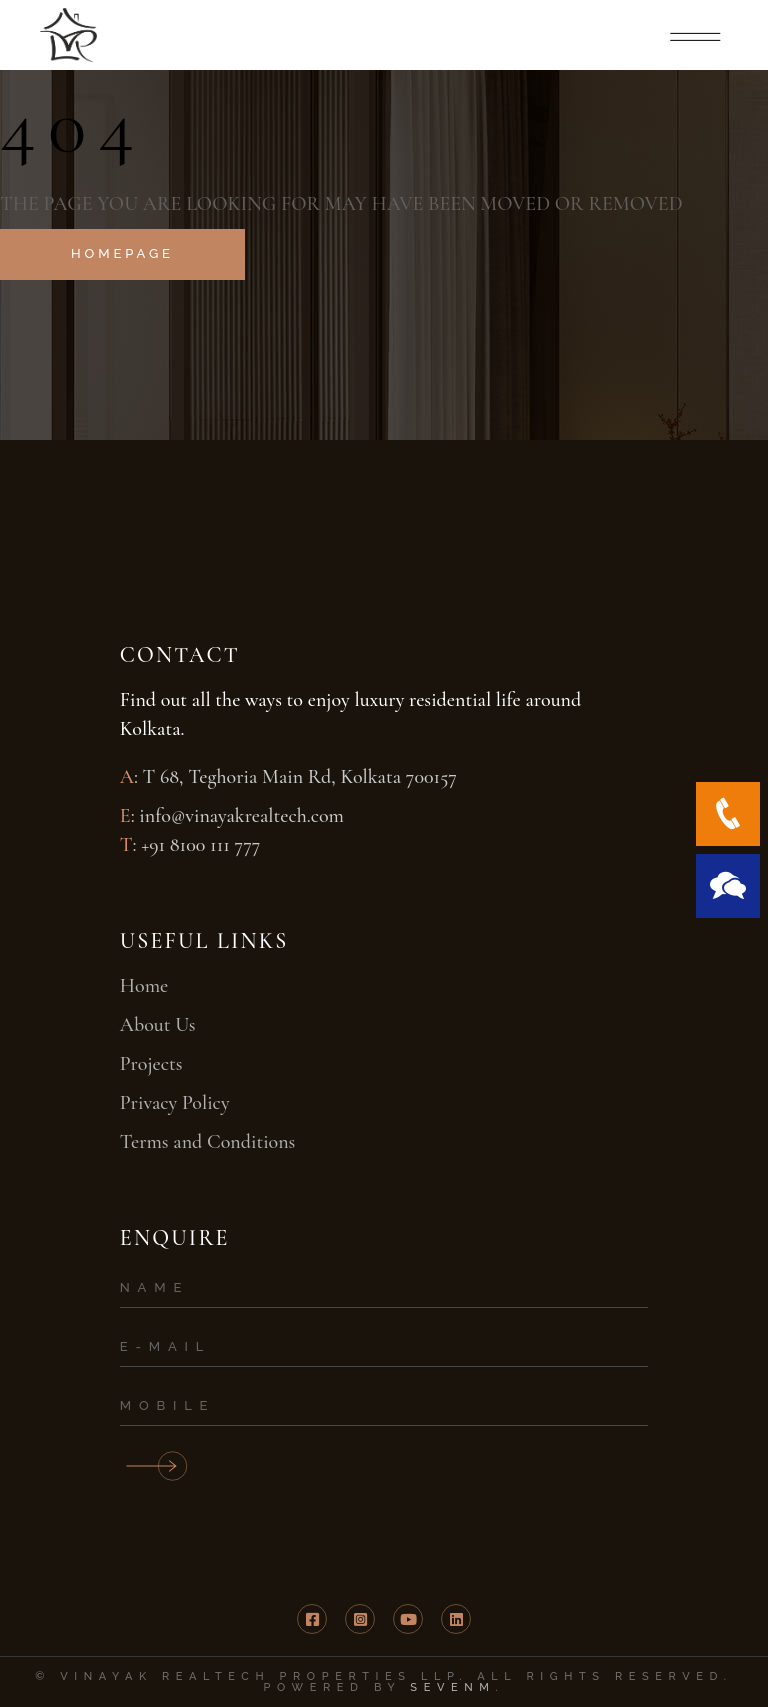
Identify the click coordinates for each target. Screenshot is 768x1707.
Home (144, 986)
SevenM (452, 1687)
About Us (158, 1025)
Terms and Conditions (208, 1142)
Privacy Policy (175, 1103)
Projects (151, 1064)
